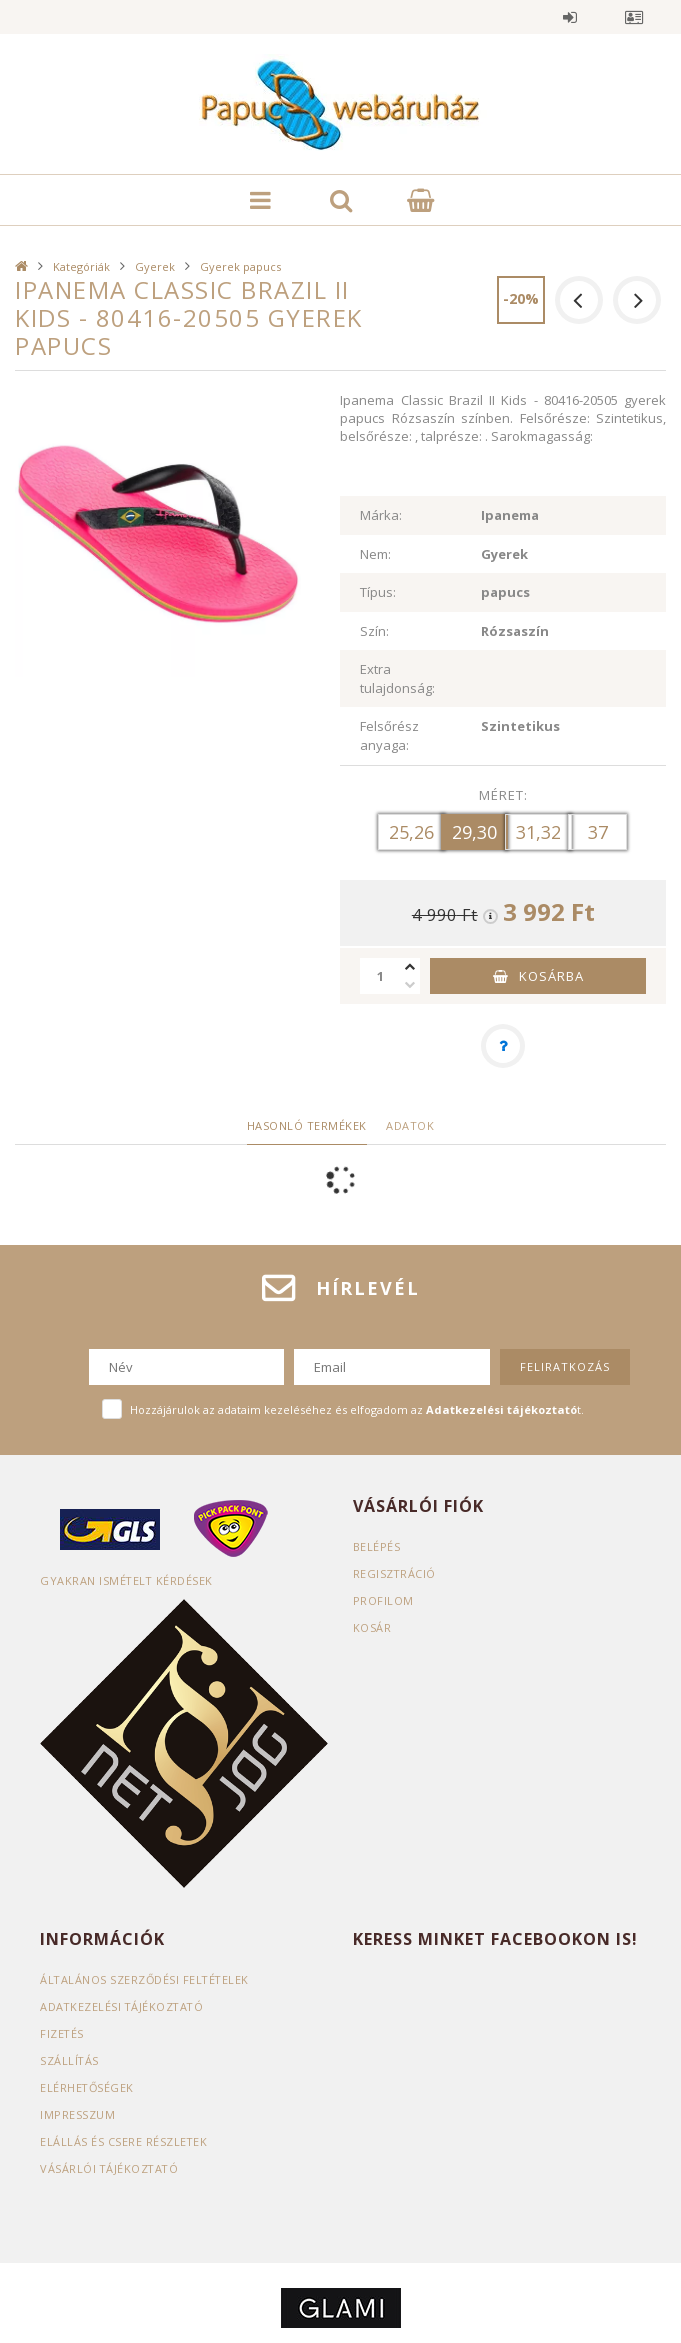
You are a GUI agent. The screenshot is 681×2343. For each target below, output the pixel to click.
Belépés (570, 17)
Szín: (374, 631)
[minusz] (410, 985)
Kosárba (551, 976)
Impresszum (77, 2114)
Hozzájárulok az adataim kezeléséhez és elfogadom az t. (357, 1409)
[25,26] (411, 832)
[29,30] (474, 832)
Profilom (383, 1600)
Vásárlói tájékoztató (110, 2168)
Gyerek (155, 266)
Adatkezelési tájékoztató (123, 2006)
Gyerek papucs (240, 266)
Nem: (375, 554)
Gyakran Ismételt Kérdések (127, 1580)
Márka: (381, 515)
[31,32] (538, 832)
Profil (634, 17)
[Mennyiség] (380, 976)
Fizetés (62, 2033)
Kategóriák (81, 266)
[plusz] (410, 967)
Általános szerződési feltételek (146, 1979)
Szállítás (70, 2060)
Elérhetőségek (88, 2087)
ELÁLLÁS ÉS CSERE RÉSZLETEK (124, 2141)
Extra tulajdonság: (397, 678)
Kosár (372, 1627)
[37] (597, 832)
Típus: (378, 592)
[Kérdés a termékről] (503, 1046)
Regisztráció (395, 1573)
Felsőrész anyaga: (389, 735)
